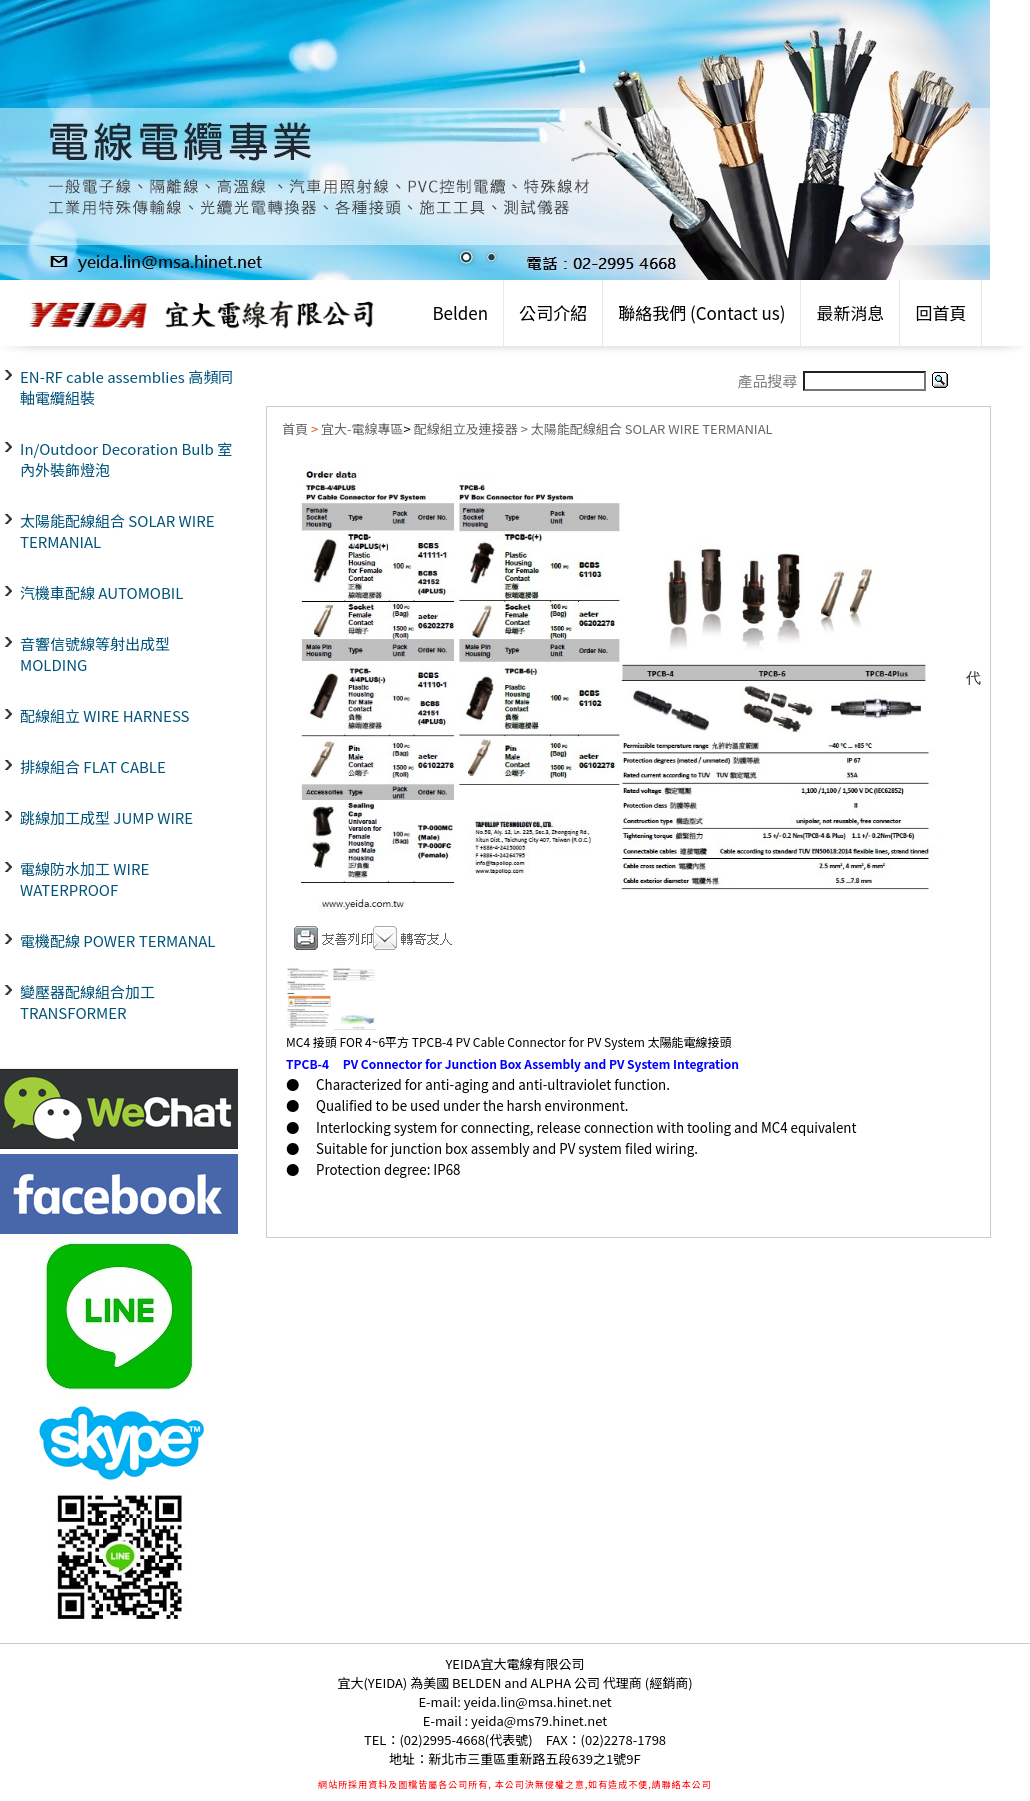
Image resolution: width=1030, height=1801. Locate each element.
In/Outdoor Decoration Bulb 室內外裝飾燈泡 (126, 459)
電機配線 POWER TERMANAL (118, 940)
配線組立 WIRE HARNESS (105, 715)
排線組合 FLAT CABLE (93, 766)
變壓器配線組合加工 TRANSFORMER (87, 1002)
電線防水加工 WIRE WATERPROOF (84, 879)
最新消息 (850, 312)
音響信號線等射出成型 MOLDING (95, 654)
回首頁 (940, 312)
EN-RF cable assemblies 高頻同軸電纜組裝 (126, 387)
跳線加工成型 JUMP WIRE (106, 817)
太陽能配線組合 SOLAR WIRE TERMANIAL (117, 531)
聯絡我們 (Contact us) (701, 312)
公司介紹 (553, 312)
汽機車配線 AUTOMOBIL (101, 592)
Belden (460, 312)
